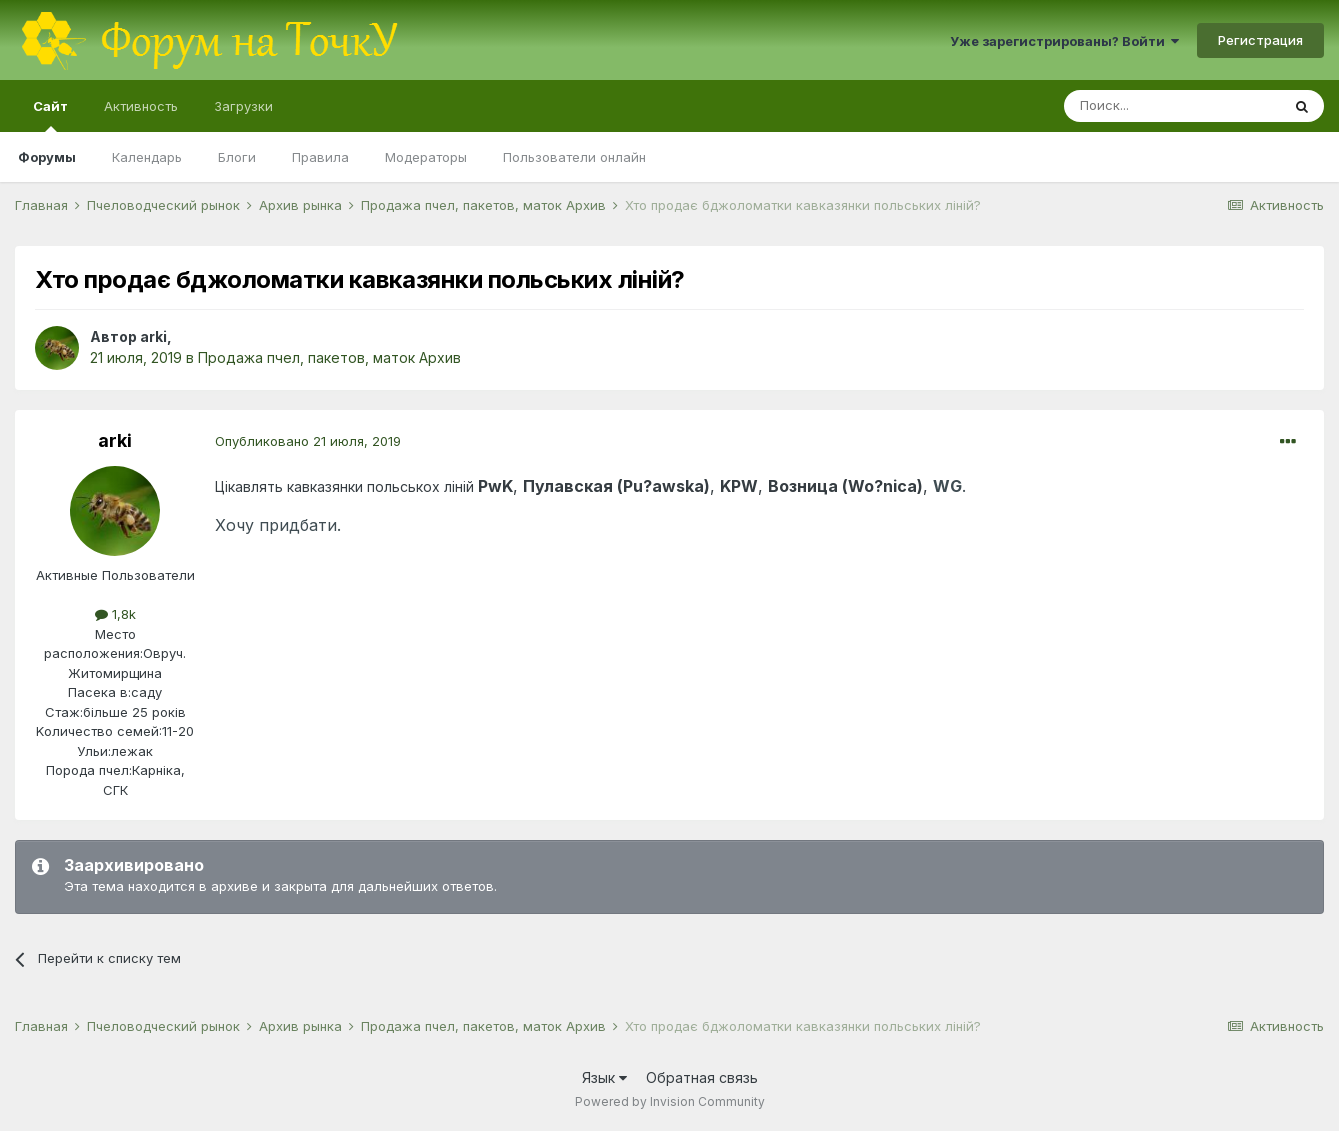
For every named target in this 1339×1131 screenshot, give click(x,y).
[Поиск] (1172, 106)
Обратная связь (702, 1077)
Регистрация (1260, 40)
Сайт (50, 115)
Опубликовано (308, 441)
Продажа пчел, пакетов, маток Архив (329, 357)
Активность (141, 106)
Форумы (47, 157)
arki (153, 336)
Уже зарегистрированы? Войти (1064, 41)
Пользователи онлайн (574, 157)
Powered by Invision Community (670, 1101)
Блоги (237, 157)
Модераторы (426, 157)
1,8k (115, 614)
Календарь (147, 157)
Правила (320, 157)
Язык (604, 1077)
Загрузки (243, 106)
